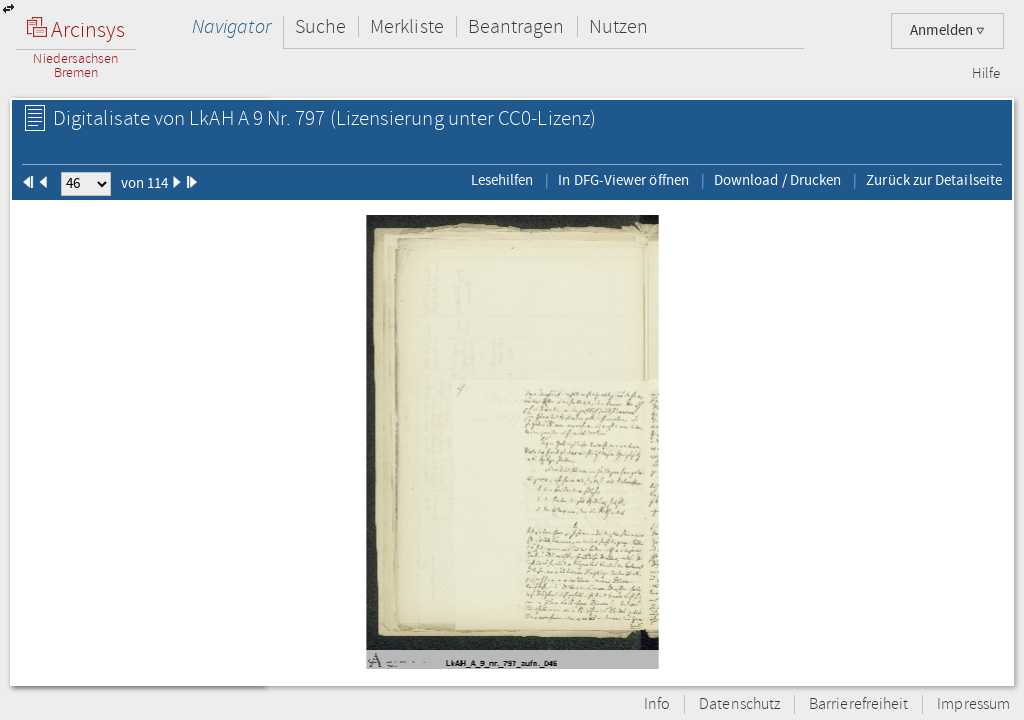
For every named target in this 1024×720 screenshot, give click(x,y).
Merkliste (407, 26)
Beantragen (516, 26)
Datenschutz (739, 704)
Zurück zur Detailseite (934, 180)
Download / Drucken (777, 180)
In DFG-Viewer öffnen (623, 180)
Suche (320, 26)
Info (657, 704)
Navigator (231, 26)
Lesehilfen (502, 180)
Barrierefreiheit (858, 704)
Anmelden (947, 30)
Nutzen (618, 26)
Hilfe (986, 74)
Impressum (973, 704)
